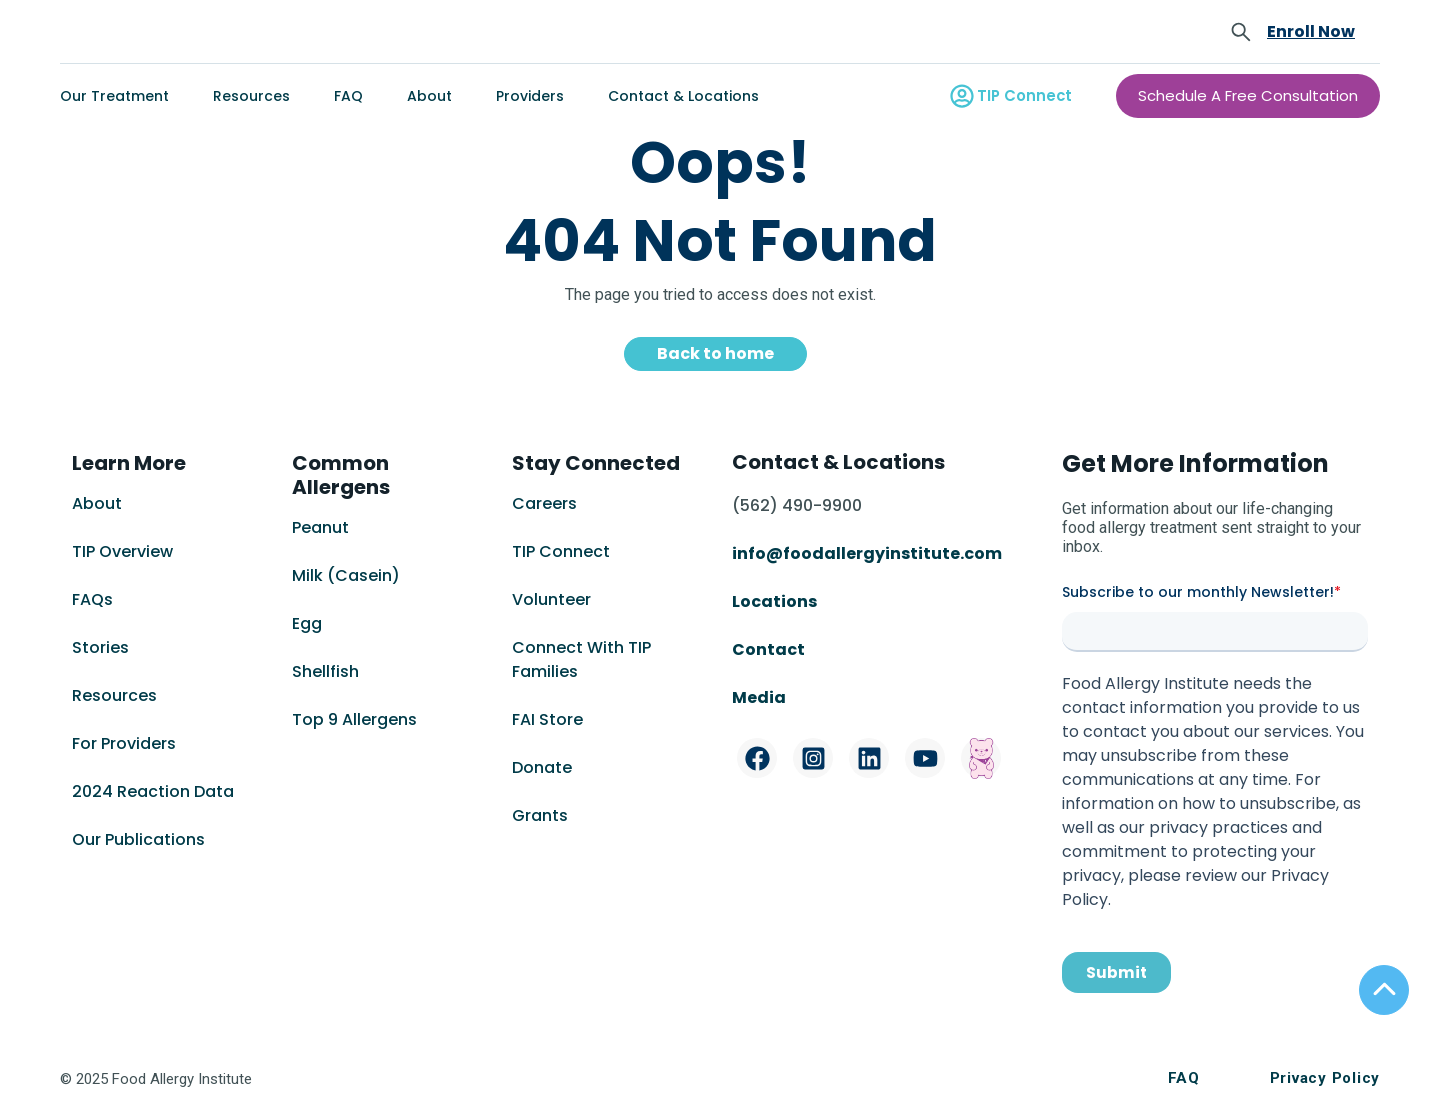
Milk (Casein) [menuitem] (346, 575)
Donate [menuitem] (542, 767)
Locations (774, 601)
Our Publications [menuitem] (138, 839)
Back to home (715, 353)
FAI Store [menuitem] (547, 719)
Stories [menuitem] (100, 647)
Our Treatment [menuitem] (114, 96)
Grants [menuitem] (540, 815)
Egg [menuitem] (307, 623)
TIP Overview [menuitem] (122, 551)
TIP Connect (1028, 96)
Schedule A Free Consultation (1255, 96)
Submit (1116, 972)
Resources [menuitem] (251, 96)
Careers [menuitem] (544, 503)
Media (759, 697)
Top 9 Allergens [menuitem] (354, 719)
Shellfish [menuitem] (325, 671)
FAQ (1184, 1078)
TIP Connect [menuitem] (561, 551)
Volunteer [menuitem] (551, 599)
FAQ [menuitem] (348, 96)
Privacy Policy (1325, 1078)
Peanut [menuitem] (320, 527)
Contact (770, 649)
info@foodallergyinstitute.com (867, 553)
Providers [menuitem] (530, 96)
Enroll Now (1311, 31)
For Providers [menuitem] (124, 743)
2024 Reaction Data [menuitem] (153, 791)
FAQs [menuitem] (92, 599)
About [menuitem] (429, 96)
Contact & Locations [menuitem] (683, 96)
